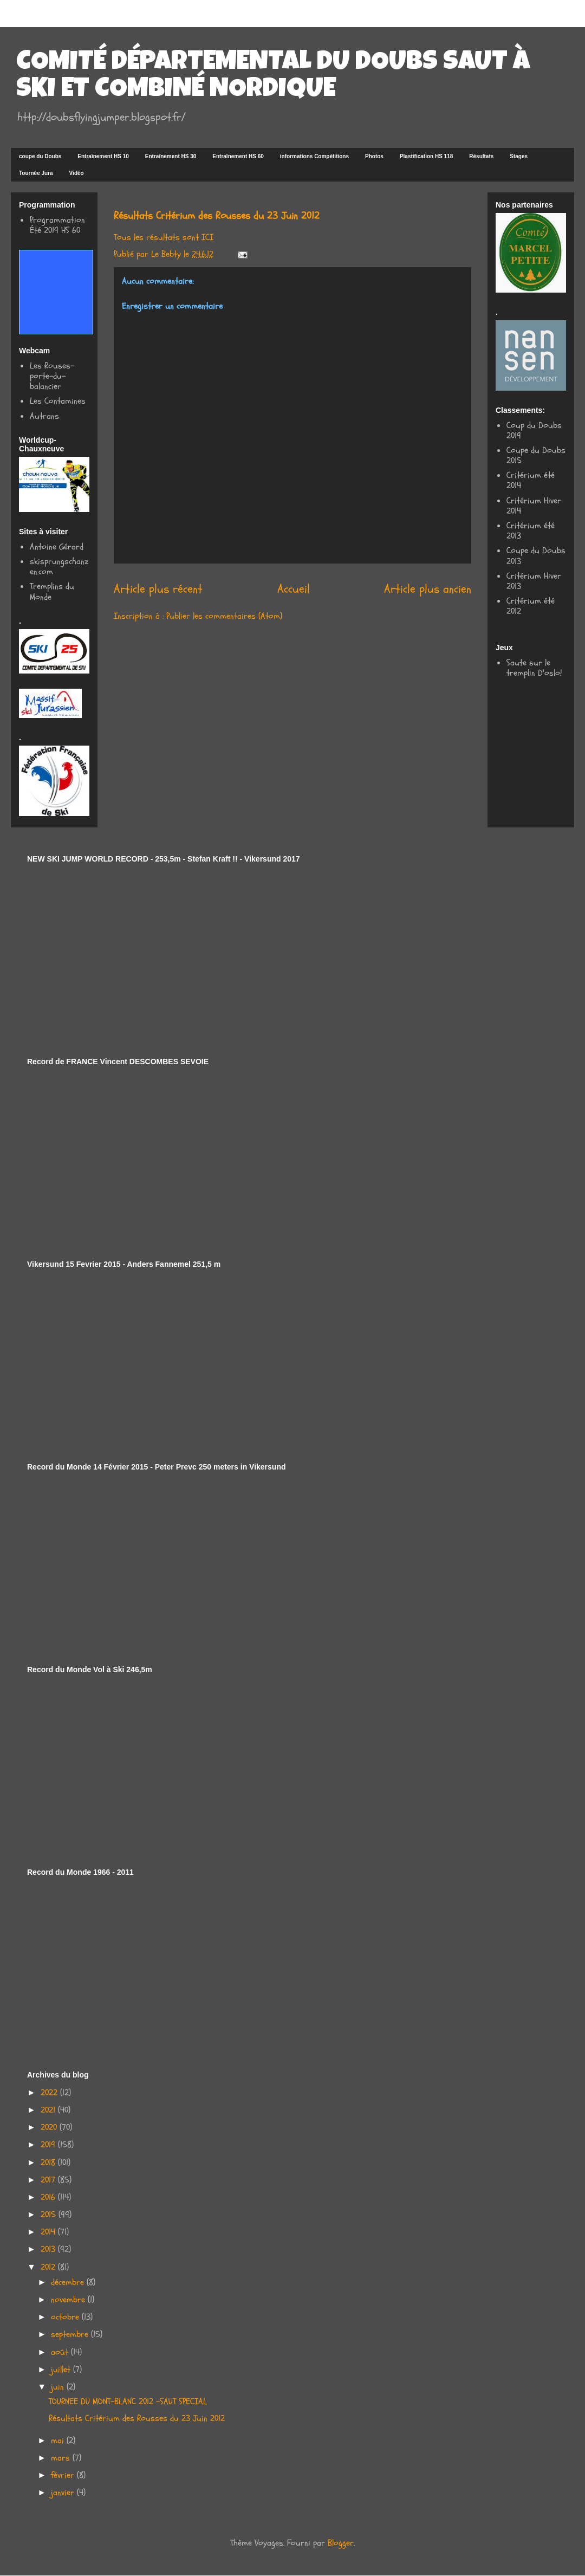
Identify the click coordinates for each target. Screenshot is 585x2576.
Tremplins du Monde (52, 591)
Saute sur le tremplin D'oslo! (534, 668)
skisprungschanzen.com (59, 566)
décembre (69, 2282)
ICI (207, 237)
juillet (62, 2370)
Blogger (341, 2543)
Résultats (481, 156)
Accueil (293, 589)
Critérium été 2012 (530, 606)
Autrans (44, 416)
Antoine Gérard (56, 547)
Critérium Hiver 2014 (533, 506)
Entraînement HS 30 (170, 156)
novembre (69, 2300)
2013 (49, 2249)
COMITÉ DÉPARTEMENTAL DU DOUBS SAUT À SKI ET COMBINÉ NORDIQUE (273, 77)
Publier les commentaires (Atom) (224, 616)
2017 (49, 2180)
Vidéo (76, 173)
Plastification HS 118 (426, 156)
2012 (49, 2267)
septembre (71, 2334)
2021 (49, 2110)
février (64, 2475)
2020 (50, 2127)
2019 (49, 2145)
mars (62, 2458)
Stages (519, 156)
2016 (49, 2197)
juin (59, 2387)
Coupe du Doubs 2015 (536, 455)
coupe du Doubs (40, 156)
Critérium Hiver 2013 (533, 581)
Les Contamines (58, 401)
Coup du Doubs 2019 (534, 430)
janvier (64, 2493)
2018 (49, 2163)
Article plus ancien (427, 589)
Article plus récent (158, 589)
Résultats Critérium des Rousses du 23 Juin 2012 (137, 2418)
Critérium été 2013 (530, 531)
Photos (374, 156)
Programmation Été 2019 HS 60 (57, 225)
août (61, 2352)
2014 (49, 2232)
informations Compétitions (314, 156)
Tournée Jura (36, 173)
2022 (50, 2093)
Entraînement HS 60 (237, 156)
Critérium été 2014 (530, 480)
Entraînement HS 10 (102, 156)
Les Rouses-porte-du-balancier (52, 376)
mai (59, 2440)
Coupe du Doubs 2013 (536, 556)
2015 (49, 2215)
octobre (66, 2317)
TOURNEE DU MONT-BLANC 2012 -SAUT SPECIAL (128, 2401)
